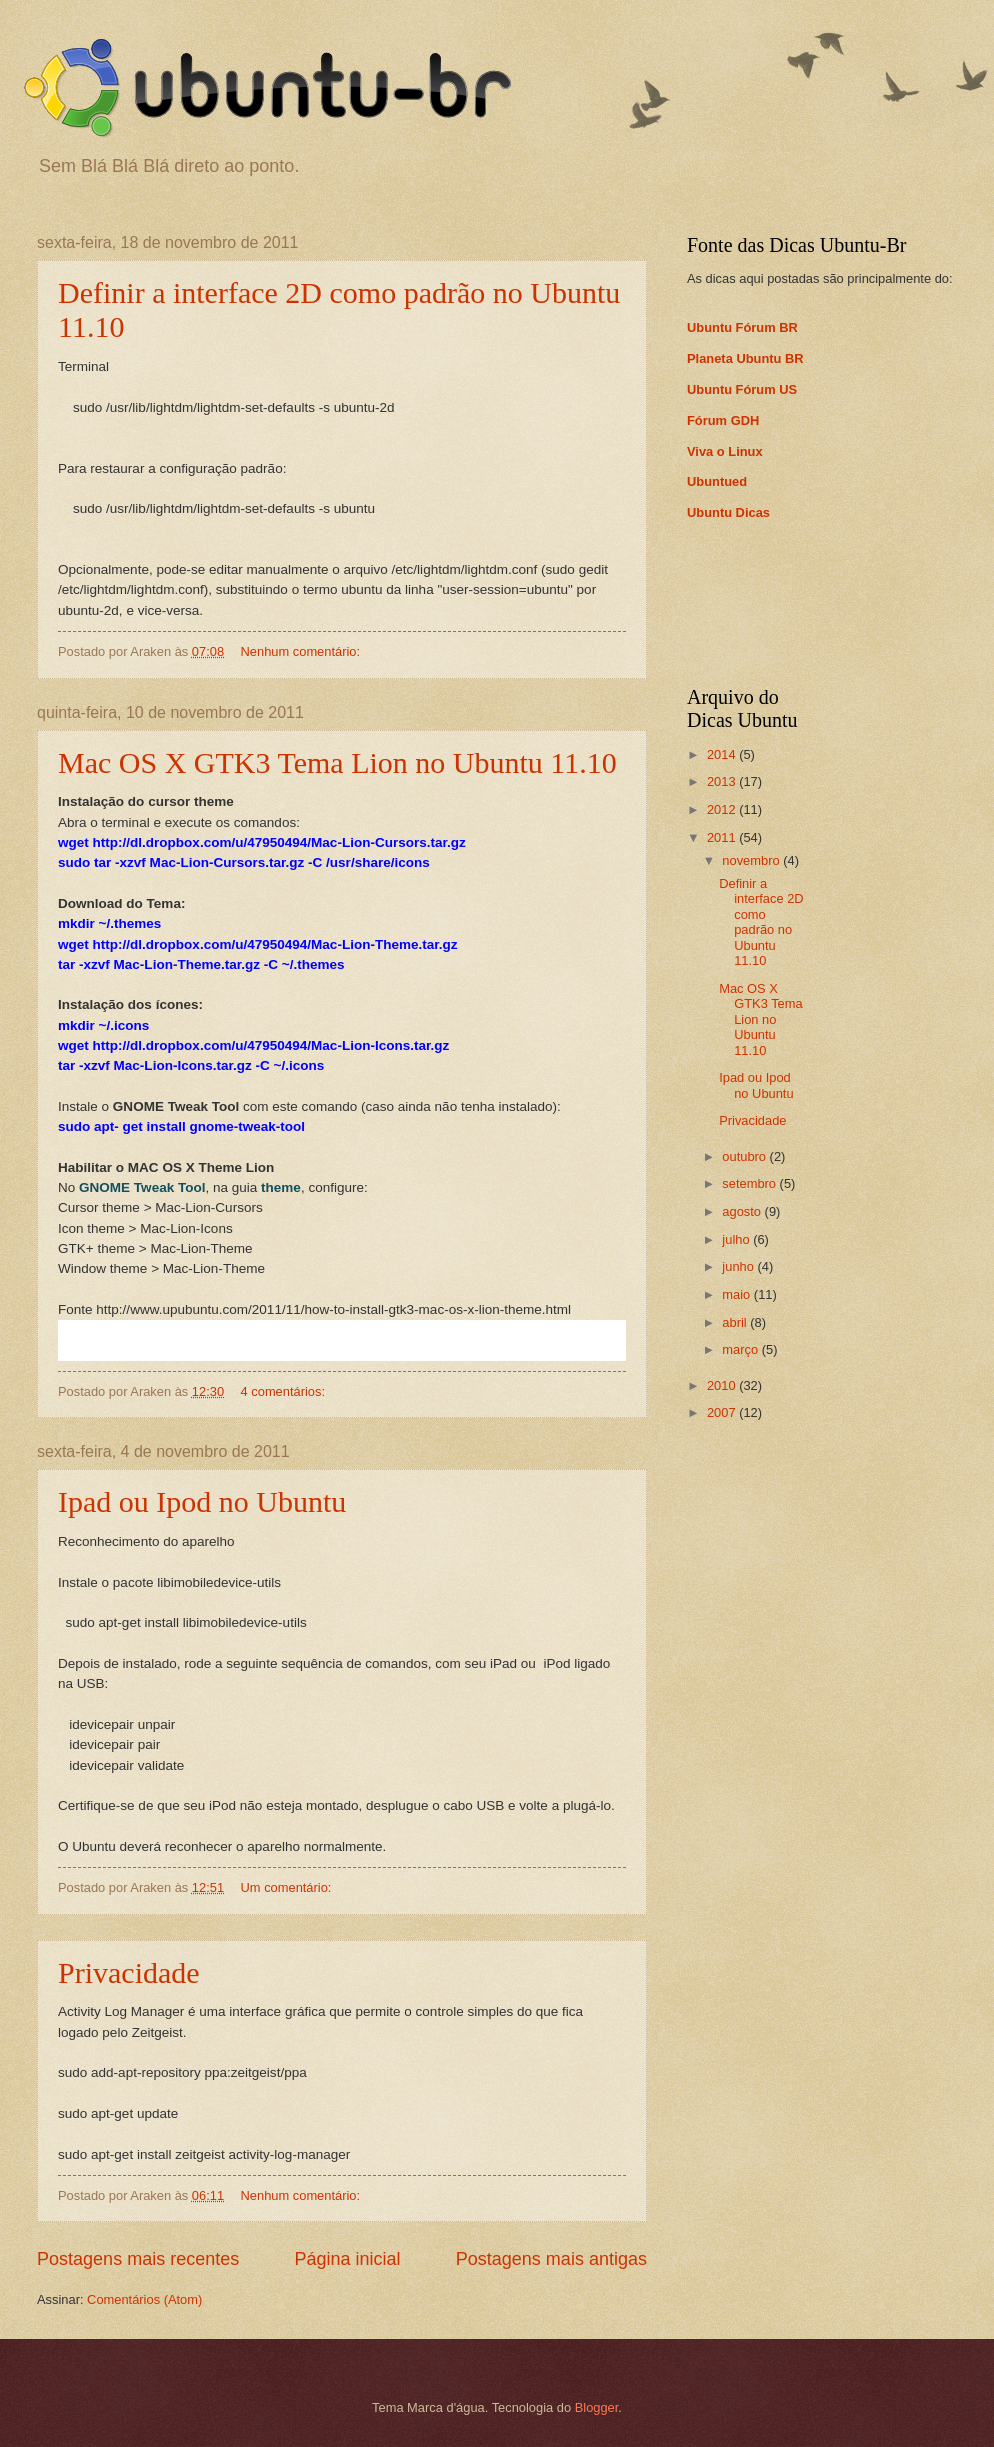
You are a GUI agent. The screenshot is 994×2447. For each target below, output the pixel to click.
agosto (743, 1211)
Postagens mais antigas (551, 2259)
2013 (723, 781)
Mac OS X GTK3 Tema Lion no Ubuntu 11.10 (337, 762)
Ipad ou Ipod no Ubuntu (202, 1501)
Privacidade (129, 1972)
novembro (752, 860)
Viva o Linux (725, 451)
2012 (723, 809)
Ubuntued (717, 481)
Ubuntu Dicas (728, 512)
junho (739, 1266)
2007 (723, 1412)
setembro (750, 1183)
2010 (723, 1385)
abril (736, 1322)
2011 (723, 837)
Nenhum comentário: (302, 651)
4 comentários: (285, 1391)
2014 (723, 754)
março (741, 1349)
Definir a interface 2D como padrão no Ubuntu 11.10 (761, 922)
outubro (745, 1156)
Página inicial (347, 2259)
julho (737, 1239)
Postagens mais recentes (138, 2259)
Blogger (597, 2407)
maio (737, 1294)
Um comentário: (288, 1887)
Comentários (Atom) (144, 2299)
